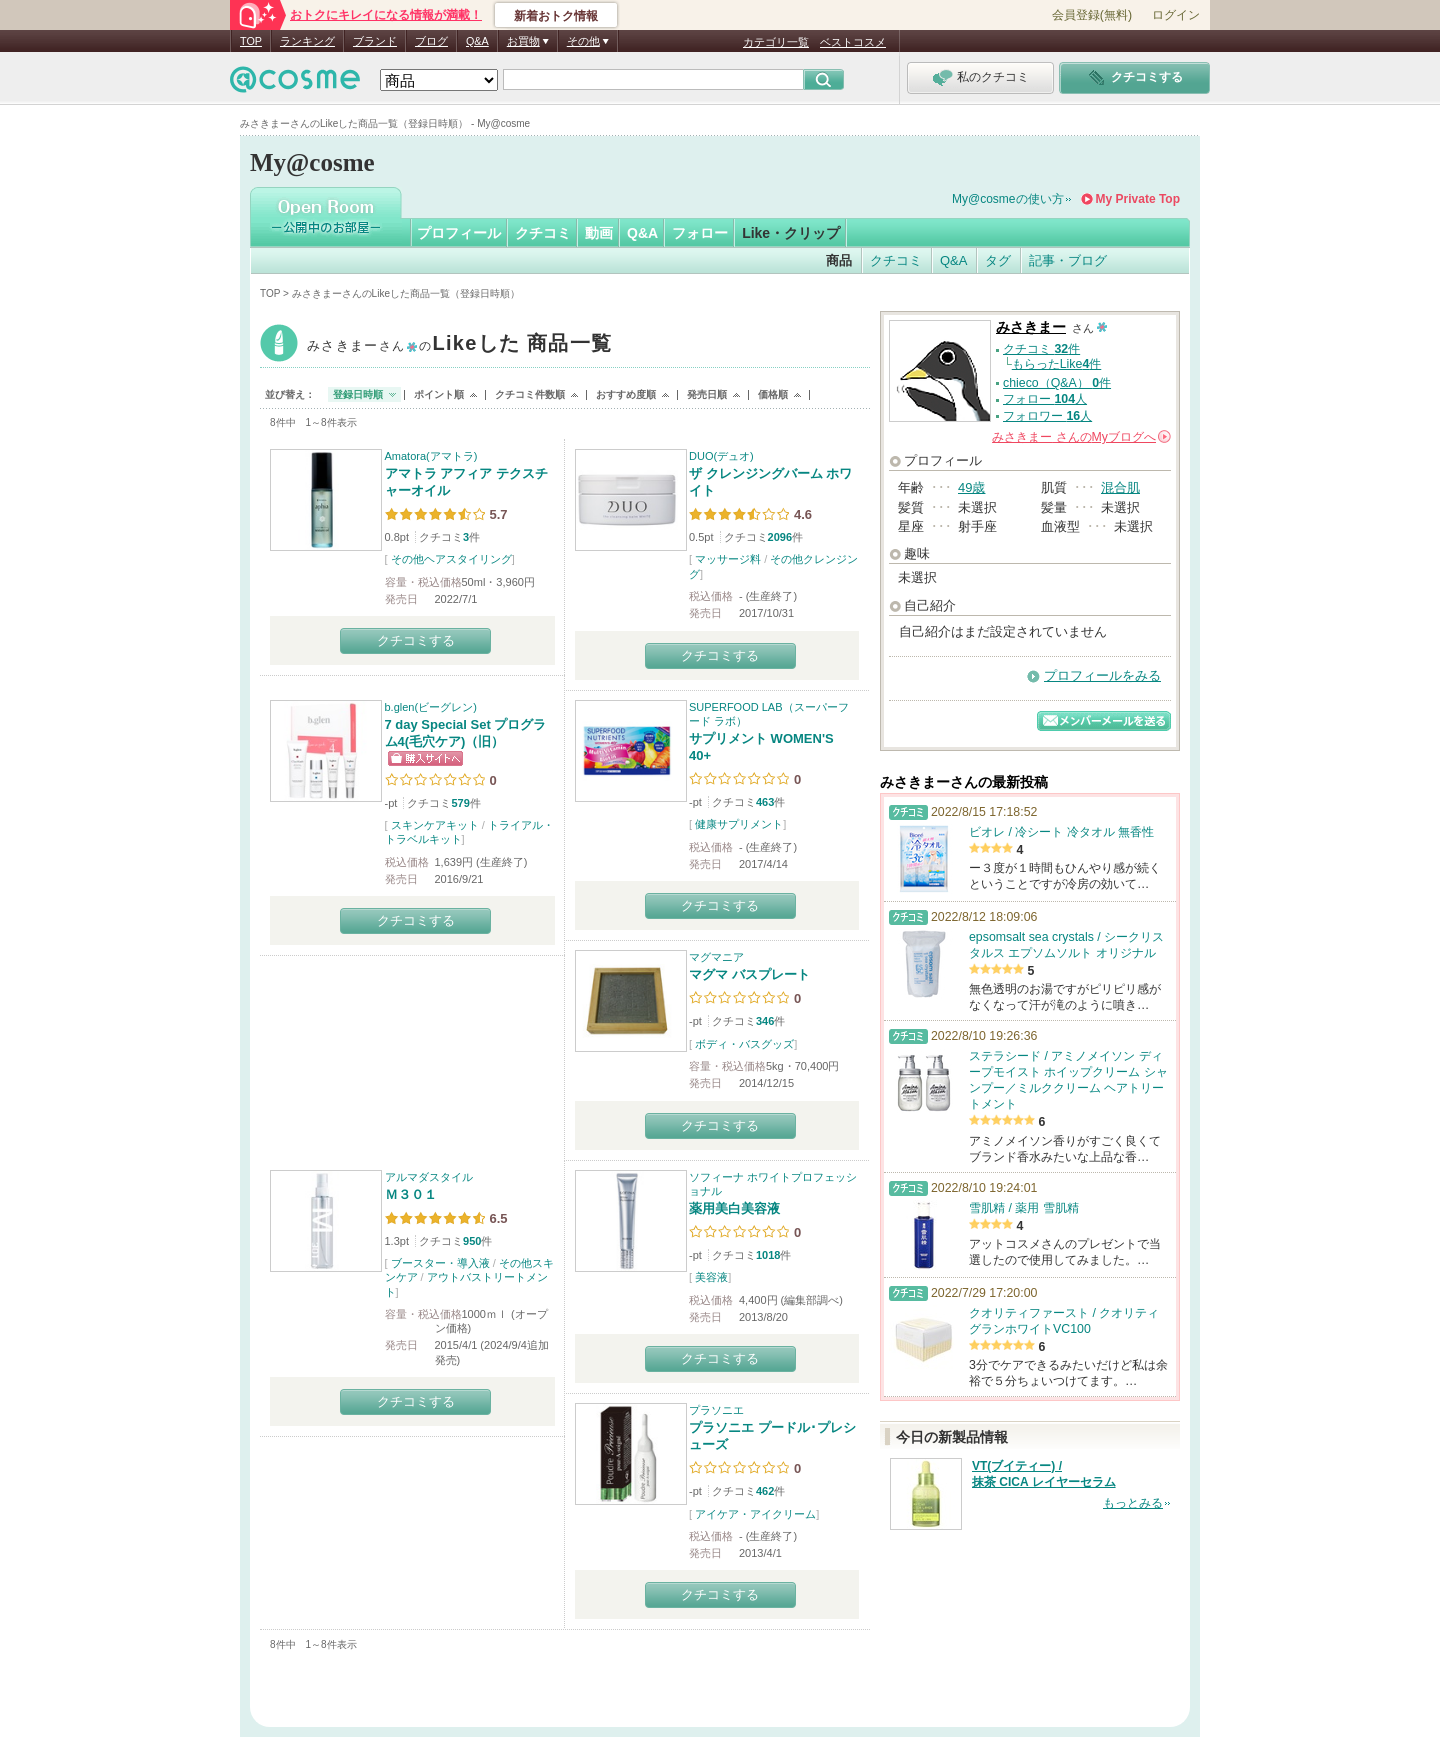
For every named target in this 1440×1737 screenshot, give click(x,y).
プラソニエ (716, 1410)
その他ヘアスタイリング (451, 559)
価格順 (773, 394)
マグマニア (716, 957)
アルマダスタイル (429, 1177)
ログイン (1176, 15)
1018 (768, 1255)
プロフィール (459, 233)
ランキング (307, 41)
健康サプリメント (739, 824)
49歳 (971, 487)
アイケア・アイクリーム (755, 1514)
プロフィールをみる (1102, 675)
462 (765, 1491)
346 (765, 1021)
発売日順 (707, 394)
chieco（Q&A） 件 (1057, 383)
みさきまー (459, 345)
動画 (599, 233)
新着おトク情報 (556, 16)
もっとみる (1133, 1503)
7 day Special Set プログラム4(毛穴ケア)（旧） (466, 733)
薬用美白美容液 (734, 1208)
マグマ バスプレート (749, 974)
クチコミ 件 (1041, 349)
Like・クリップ (791, 233)
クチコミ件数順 (530, 394)
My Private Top (1138, 199)
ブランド (375, 41)
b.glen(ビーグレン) (431, 707)
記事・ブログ (1068, 260)
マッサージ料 (728, 559)
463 (765, 802)
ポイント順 (439, 394)
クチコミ (543, 233)
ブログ (431, 41)
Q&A (477, 41)
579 (460, 803)
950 (472, 1241)
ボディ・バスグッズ (744, 1044)
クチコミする (416, 640)
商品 (839, 260)
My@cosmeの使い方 (1008, 199)
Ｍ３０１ (411, 1194)
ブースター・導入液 (440, 1263)
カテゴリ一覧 (776, 42)
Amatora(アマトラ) (431, 456)
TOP (251, 41)
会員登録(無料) (1092, 15)
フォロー (700, 233)
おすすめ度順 (626, 394)
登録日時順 (358, 394)
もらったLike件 (1057, 364)
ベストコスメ (853, 42)
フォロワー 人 (1047, 416)
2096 (780, 537)
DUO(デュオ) (721, 456)
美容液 (711, 1277)
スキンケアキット (435, 825)
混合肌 (1120, 487)
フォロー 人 (1045, 399)
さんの (1081, 437)
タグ (998, 260)
